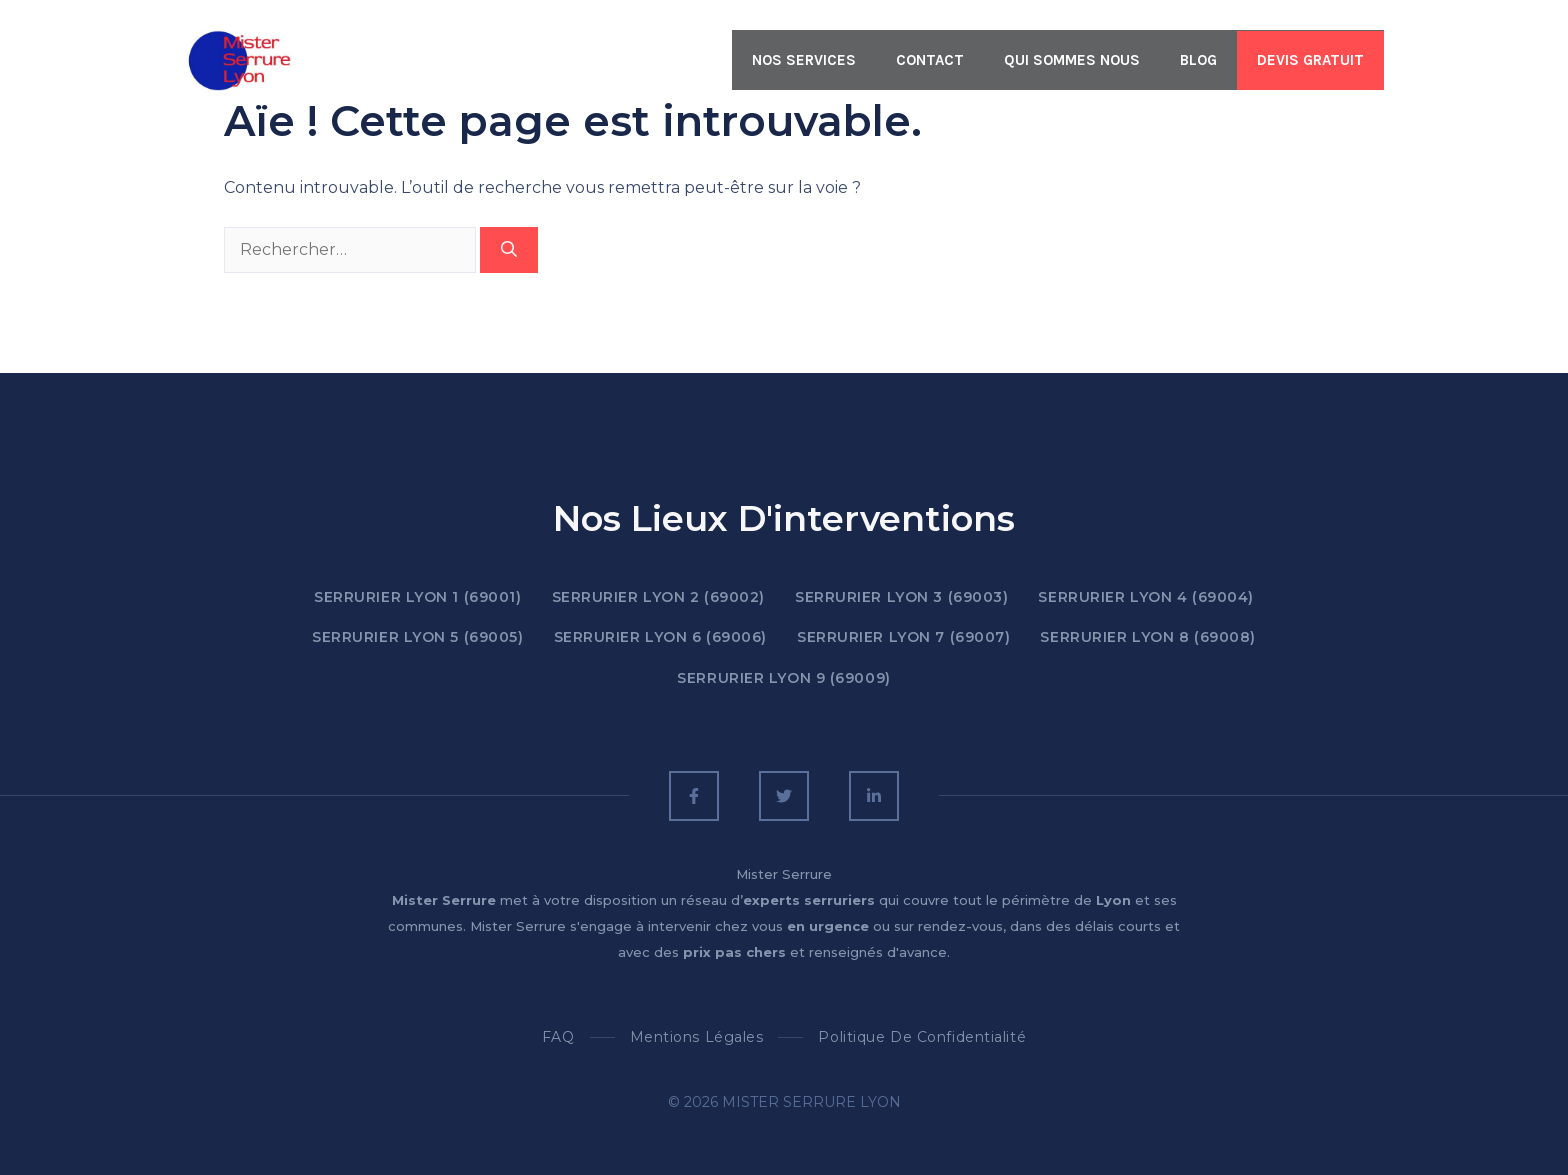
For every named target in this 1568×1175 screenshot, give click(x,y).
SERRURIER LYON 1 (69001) (417, 597)
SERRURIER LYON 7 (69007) (903, 637)
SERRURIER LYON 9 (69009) (783, 678)
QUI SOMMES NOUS (1072, 60)
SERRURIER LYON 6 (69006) (660, 637)
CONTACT (930, 60)
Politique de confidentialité (922, 1037)
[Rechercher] (509, 250)
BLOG (1198, 60)
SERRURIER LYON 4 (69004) (1145, 597)
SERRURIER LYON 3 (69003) (901, 597)
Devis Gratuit (1310, 60)
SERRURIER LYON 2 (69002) (658, 597)
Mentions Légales (697, 1037)
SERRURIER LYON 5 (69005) (417, 637)
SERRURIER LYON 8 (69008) (1147, 637)
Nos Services (804, 60)
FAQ (558, 1037)
